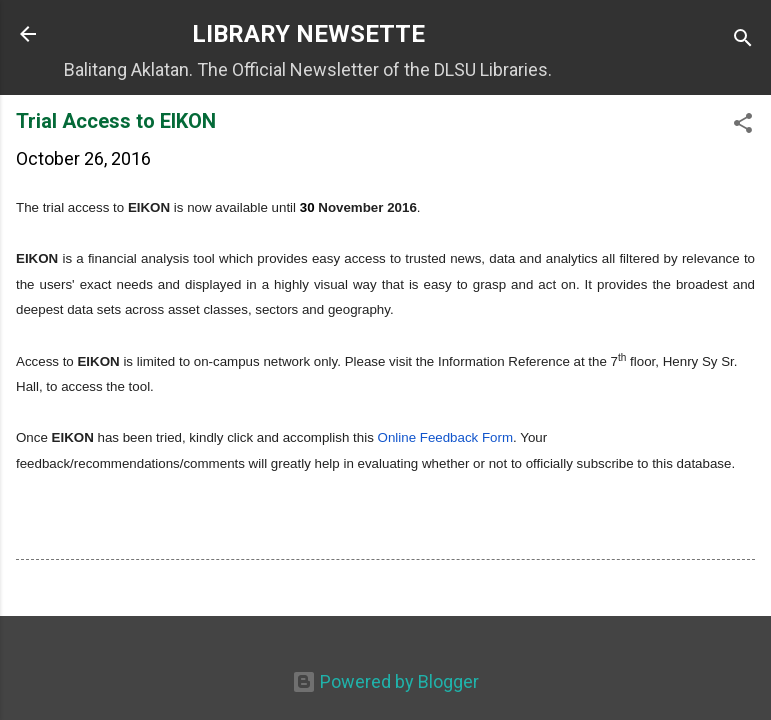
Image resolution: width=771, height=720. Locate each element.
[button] (743, 126)
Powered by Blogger (385, 681)
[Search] (743, 40)
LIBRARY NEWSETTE (308, 34)
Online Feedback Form (446, 437)
